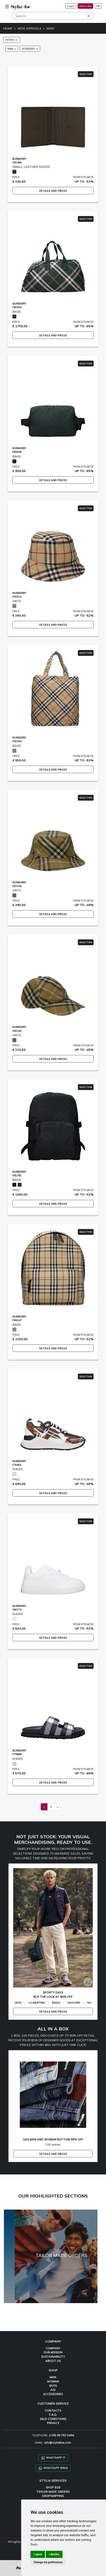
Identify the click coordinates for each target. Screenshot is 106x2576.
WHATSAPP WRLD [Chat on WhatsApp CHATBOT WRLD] (53, 2468)
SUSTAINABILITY (53, 2356)
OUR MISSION (53, 2352)
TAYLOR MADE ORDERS (53, 2492)
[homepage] (20, 7)
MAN (50, 28)
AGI (53, 2390)
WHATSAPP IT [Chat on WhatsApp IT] (53, 2458)
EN (98, 6)
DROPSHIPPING (53, 2496)
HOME (7, 28)
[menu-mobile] (7, 6)
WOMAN (53, 2381)
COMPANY (53, 2348)
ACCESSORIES (53, 2394)
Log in (70, 6)
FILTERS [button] (11, 39)
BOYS (53, 2386)
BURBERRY (30, 48)
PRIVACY (53, 2423)
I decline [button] (54, 2554)
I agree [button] (38, 2554)
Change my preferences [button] (48, 2562)
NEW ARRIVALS (29, 28)
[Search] (53, 16)
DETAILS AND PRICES (53, 190)
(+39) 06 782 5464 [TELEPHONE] (61, 2435)
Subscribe (85, 6)
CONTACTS (53, 2410)
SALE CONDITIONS (53, 2419)
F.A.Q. (53, 2414)
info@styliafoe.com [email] (57, 2442)
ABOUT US (53, 2361)
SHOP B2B (53, 2487)
